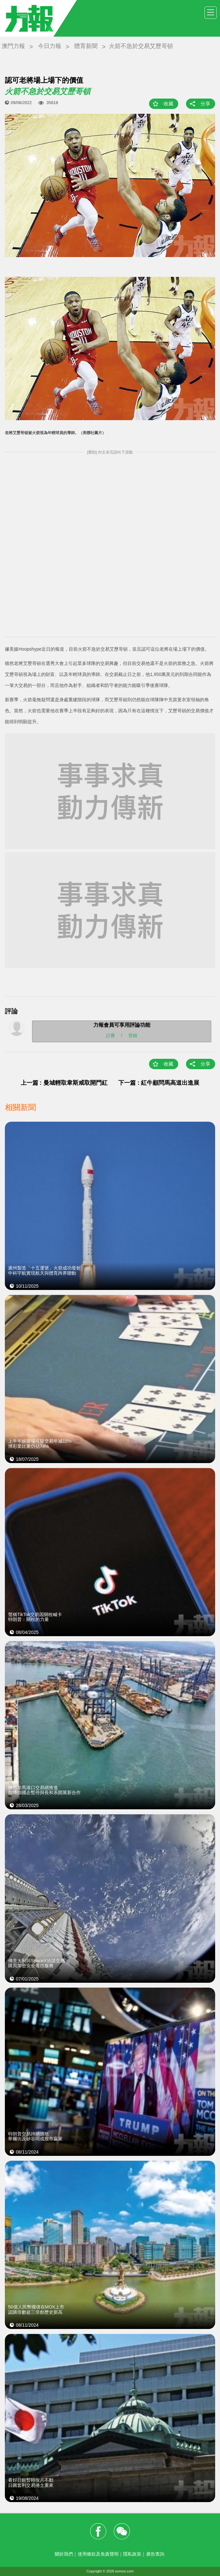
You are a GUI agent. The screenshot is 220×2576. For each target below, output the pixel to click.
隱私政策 (132, 2554)
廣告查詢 (155, 2554)
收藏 (168, 103)
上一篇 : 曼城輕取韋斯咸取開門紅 (64, 1083)
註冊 (110, 1035)
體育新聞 (86, 46)
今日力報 (49, 46)
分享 (205, 103)
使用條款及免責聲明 (98, 2554)
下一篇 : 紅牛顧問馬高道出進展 (158, 1083)
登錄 (132, 1035)
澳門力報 (13, 46)
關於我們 (64, 2554)
